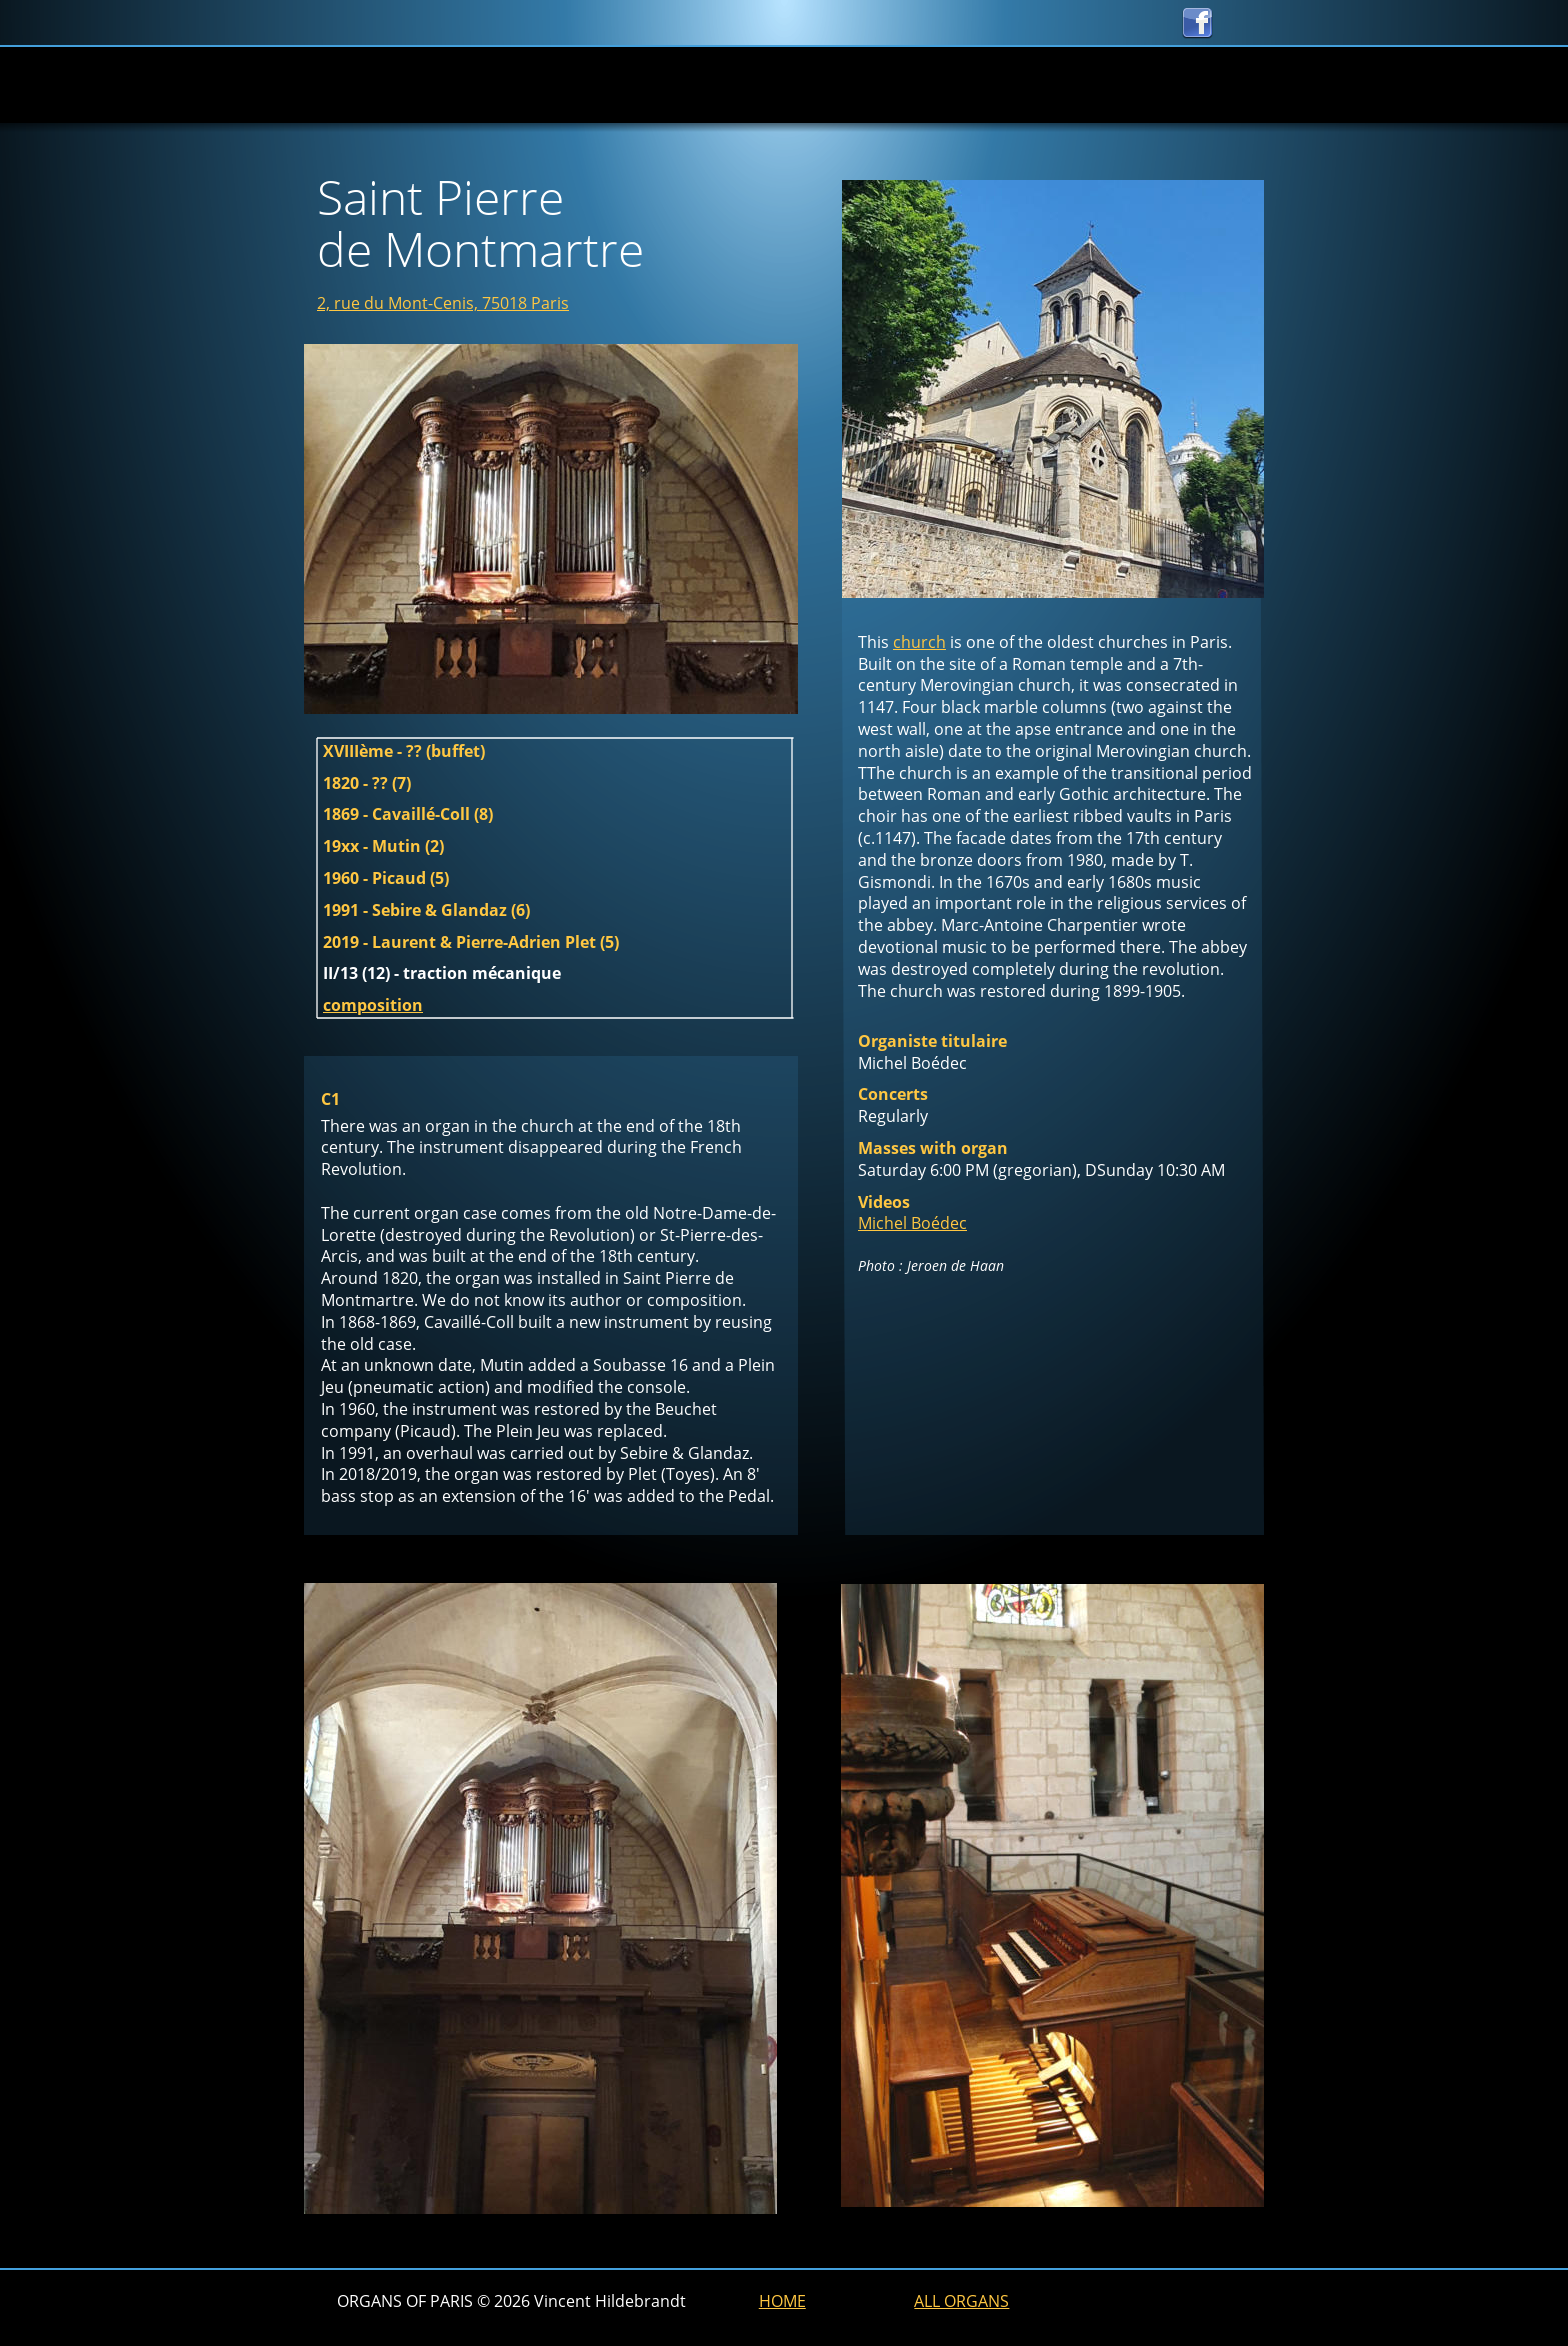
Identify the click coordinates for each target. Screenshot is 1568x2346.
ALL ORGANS (961, 2301)
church (919, 642)
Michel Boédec (912, 1223)
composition (373, 1005)
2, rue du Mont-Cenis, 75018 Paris (443, 303)
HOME (782, 2301)
